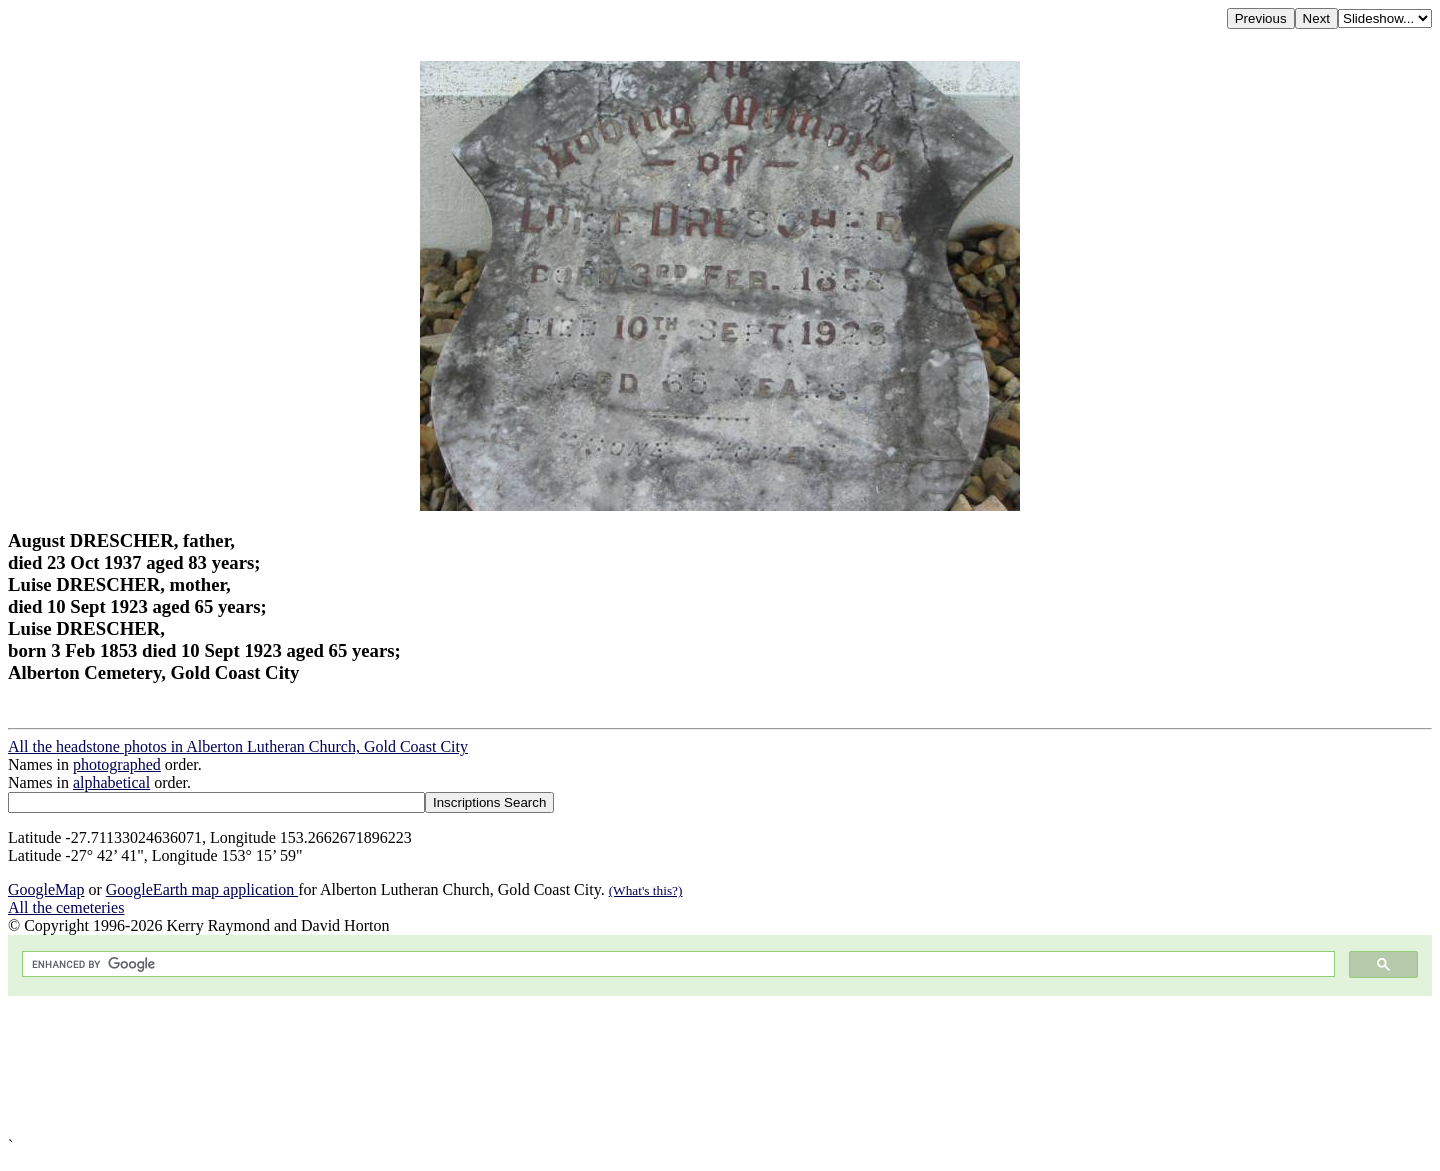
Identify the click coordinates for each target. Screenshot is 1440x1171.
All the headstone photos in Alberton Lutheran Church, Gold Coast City (238, 746)
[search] (676, 964)
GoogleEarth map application (202, 889)
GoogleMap (46, 889)
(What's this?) (646, 890)
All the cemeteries (66, 907)
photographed (117, 764)
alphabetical (111, 782)
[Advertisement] (608, 1066)
